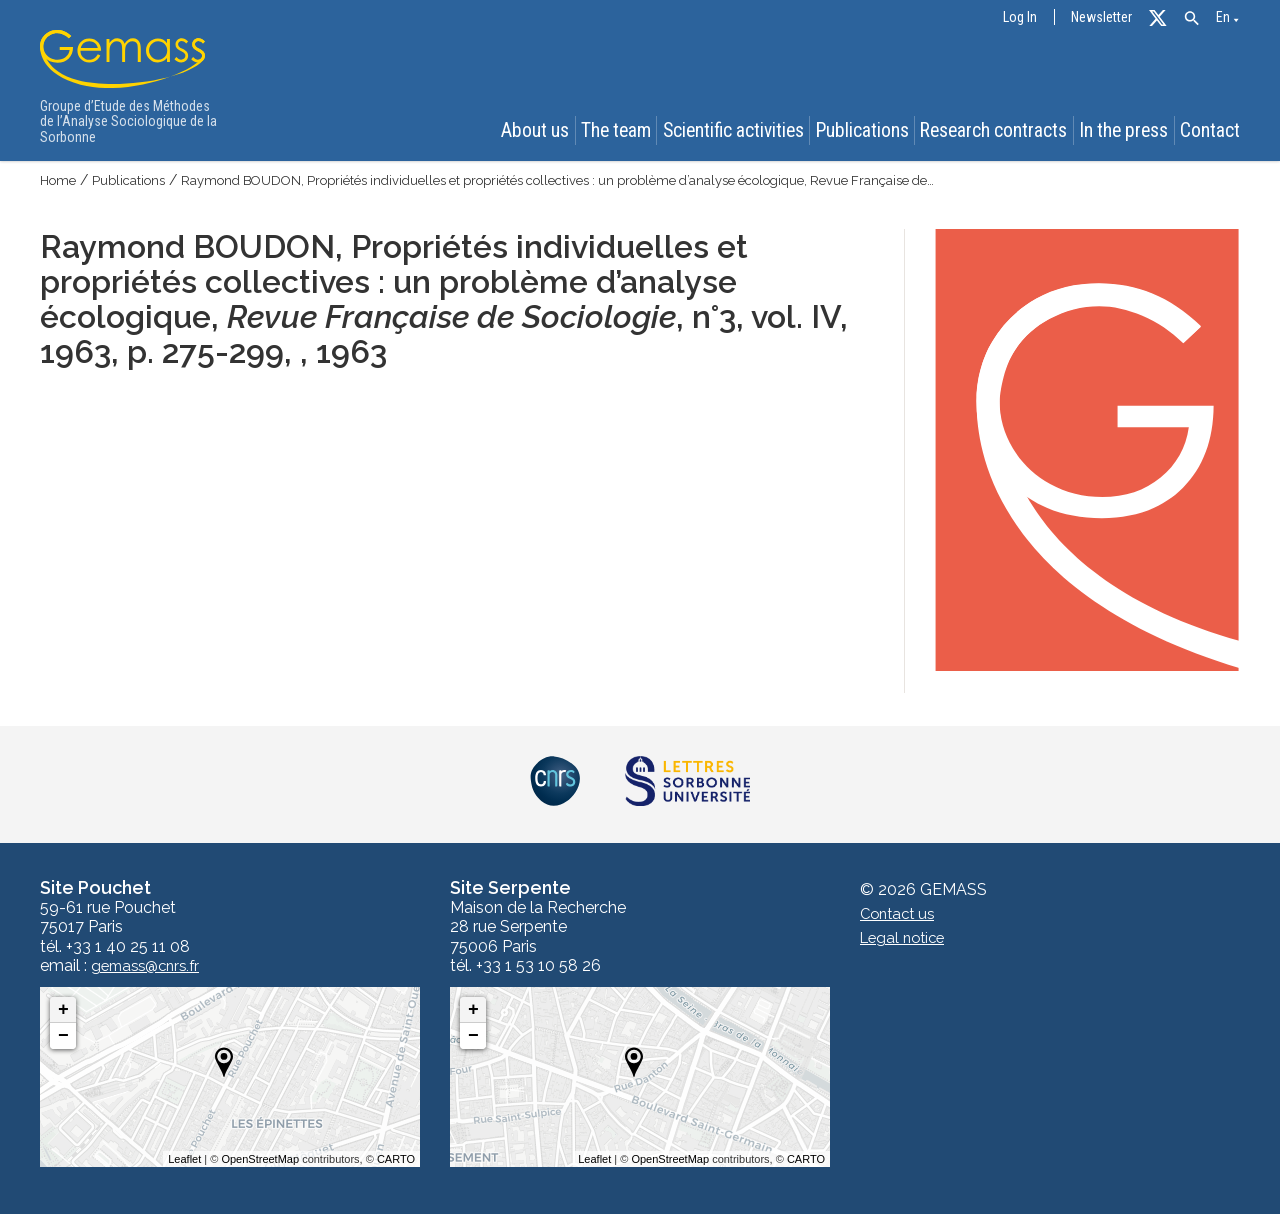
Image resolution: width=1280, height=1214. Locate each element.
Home (60, 180)
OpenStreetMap (260, 1159)
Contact (1214, 132)
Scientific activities (728, 132)
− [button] (63, 1036)
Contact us (900, 914)
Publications (860, 132)
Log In (1020, 17)
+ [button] (63, 1010)
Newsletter (1101, 17)
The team (608, 132)
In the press (1123, 132)
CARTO (396, 1159)
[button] (1191, 18)
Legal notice (906, 938)
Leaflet (184, 1159)
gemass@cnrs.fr (150, 966)
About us (520, 132)
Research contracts (992, 132)
